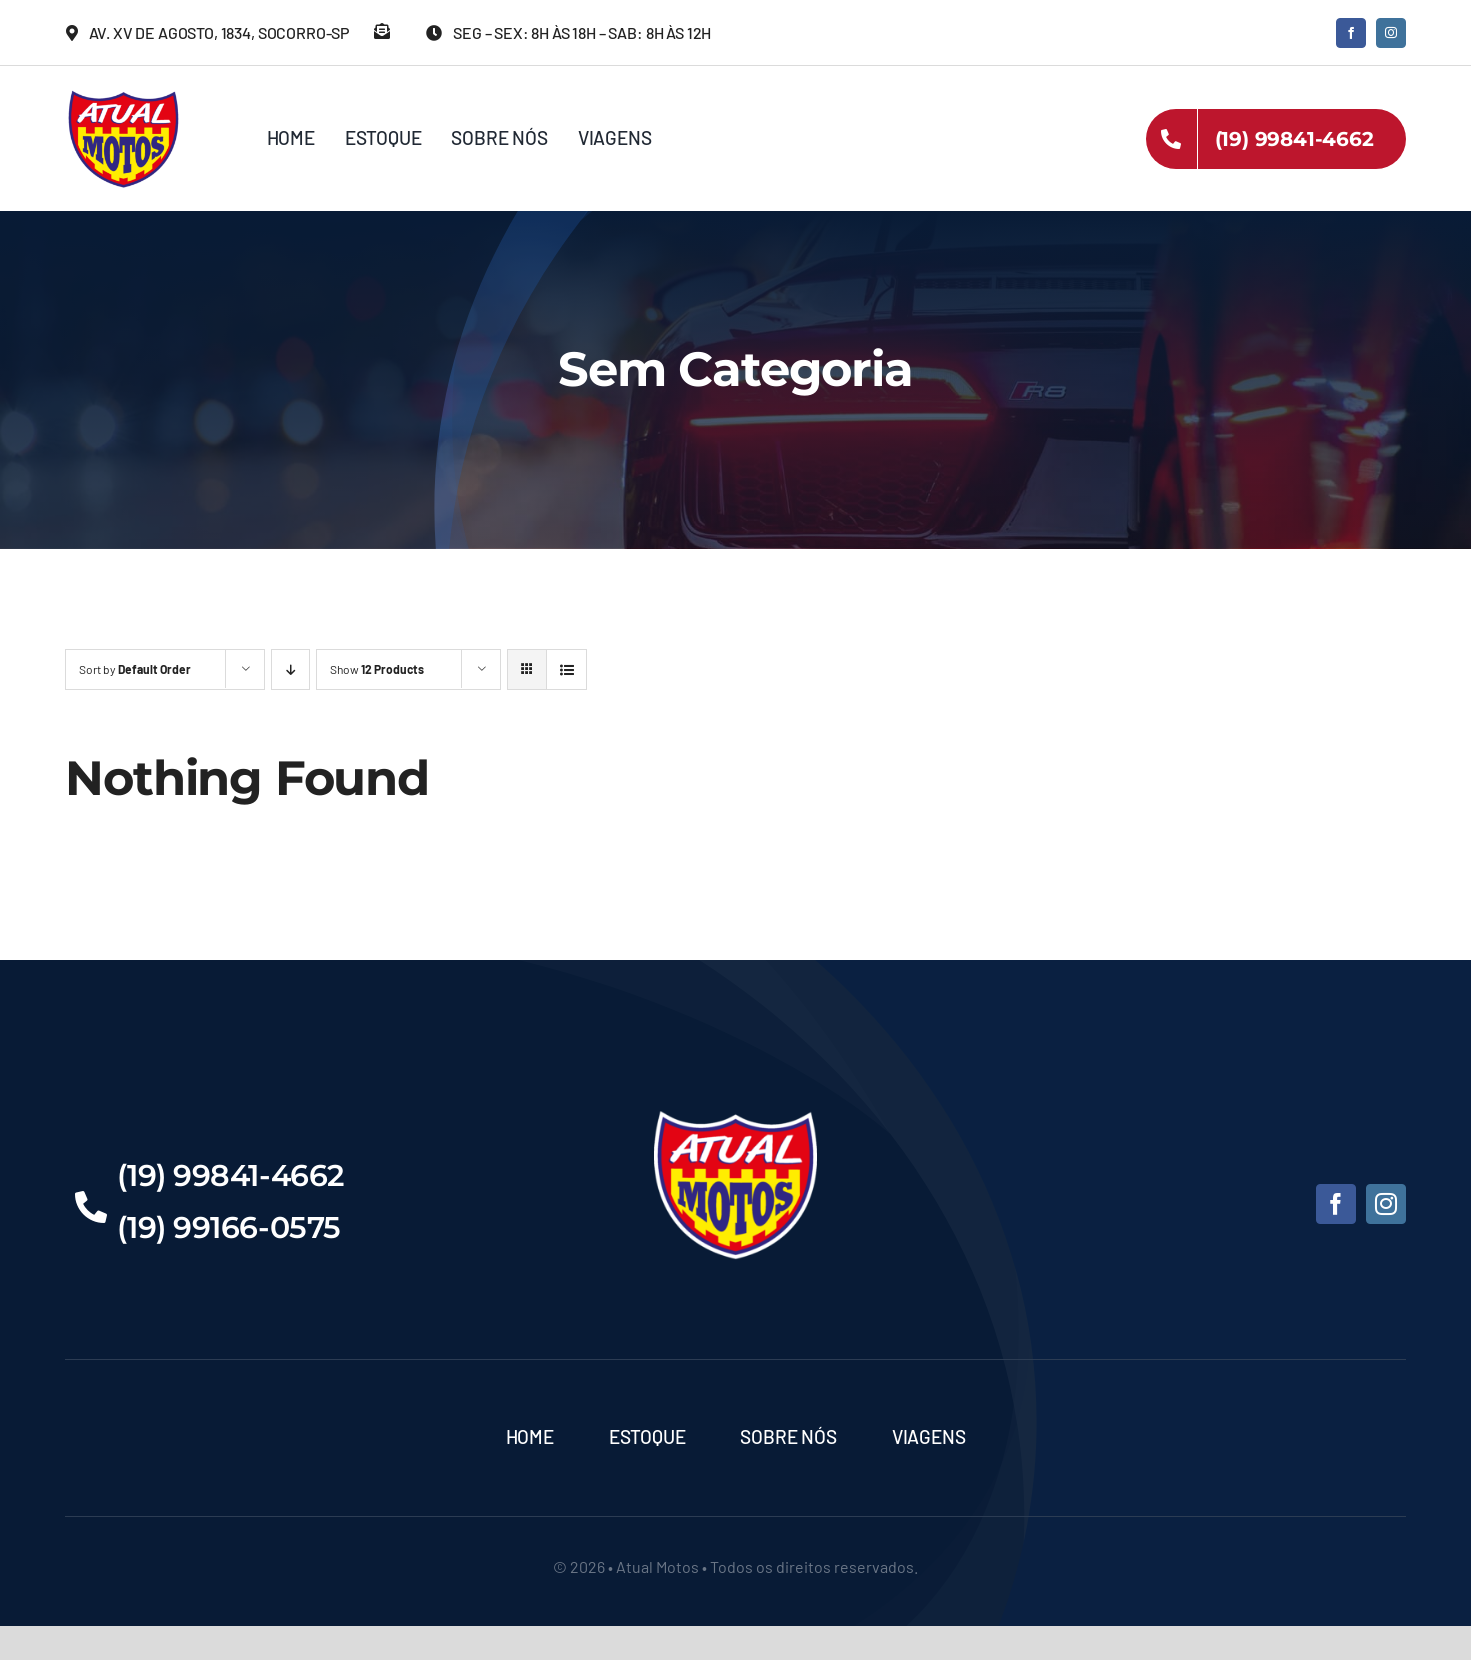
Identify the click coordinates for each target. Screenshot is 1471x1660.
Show (377, 669)
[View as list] (566, 669)
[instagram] (1391, 33)
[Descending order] (290, 669)
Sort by (135, 669)
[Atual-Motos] (123, 95)
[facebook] (1351, 33)
